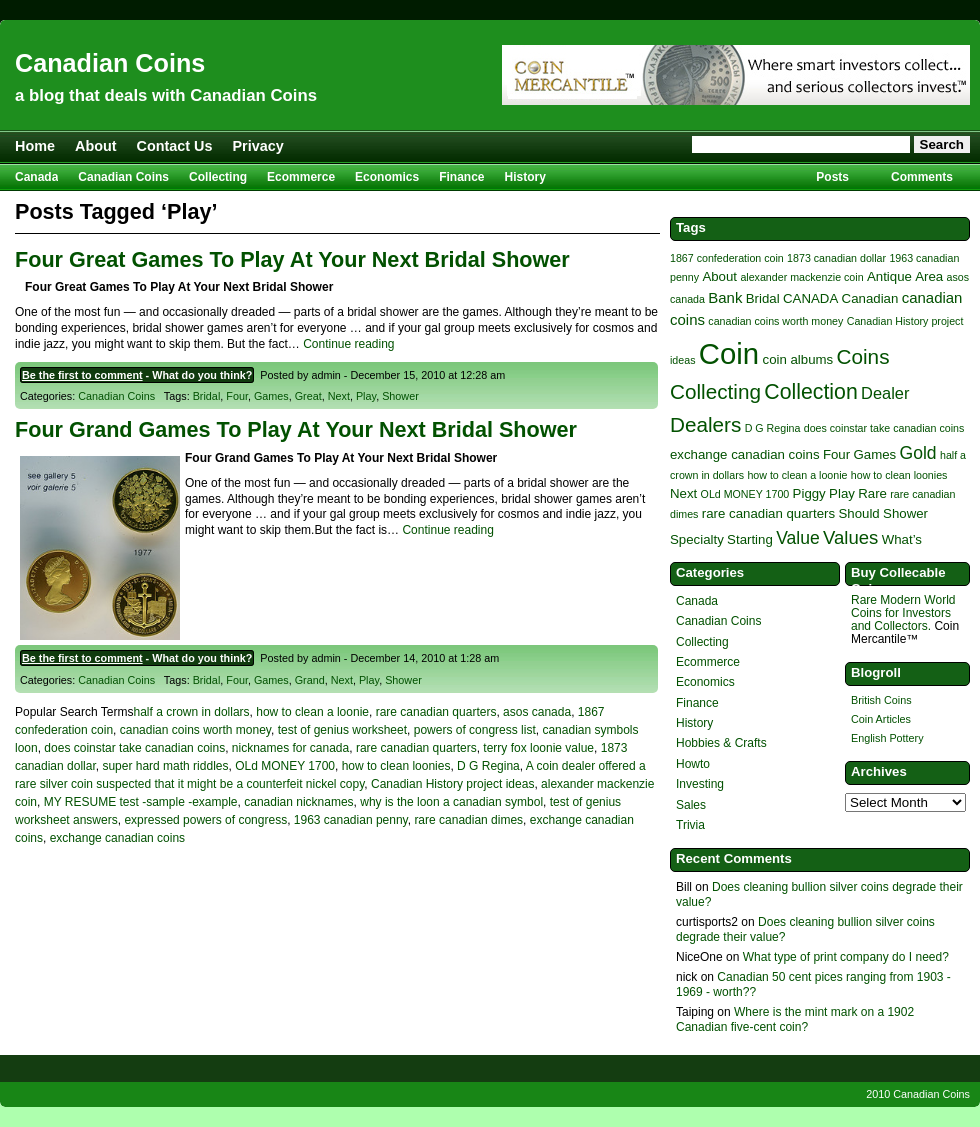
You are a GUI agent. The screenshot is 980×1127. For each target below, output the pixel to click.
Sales (691, 805)
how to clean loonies (396, 766)
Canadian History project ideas (452, 784)
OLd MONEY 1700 (285, 766)
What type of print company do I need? (846, 957)
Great (308, 396)
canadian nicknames (298, 802)
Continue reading (348, 344)
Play (366, 396)
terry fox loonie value (538, 748)
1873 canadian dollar (836, 258)
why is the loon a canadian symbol (451, 802)
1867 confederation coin (727, 258)
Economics (387, 177)
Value (798, 538)
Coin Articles (881, 719)
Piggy (809, 493)
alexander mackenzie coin (801, 277)
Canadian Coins (110, 63)
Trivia (690, 825)
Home (35, 146)
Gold (918, 453)
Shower (400, 396)
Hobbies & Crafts (721, 743)
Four (237, 396)
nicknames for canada (290, 748)
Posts (832, 177)
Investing (700, 784)
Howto (693, 764)
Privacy (258, 146)
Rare (872, 493)
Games (271, 396)
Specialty (697, 539)
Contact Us (175, 146)
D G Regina (488, 766)
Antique (889, 276)
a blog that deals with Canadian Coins (166, 95)
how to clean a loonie (312, 712)
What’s (902, 539)
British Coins (881, 700)
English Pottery (887, 738)
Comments (922, 177)
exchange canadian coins (117, 838)
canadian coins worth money (195, 730)
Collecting (218, 177)
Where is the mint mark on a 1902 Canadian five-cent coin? (795, 1019)
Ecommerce (301, 177)
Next (339, 396)
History (525, 177)
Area (929, 276)
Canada (36, 177)
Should (858, 513)
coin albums (798, 359)
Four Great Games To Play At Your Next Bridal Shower (292, 259)
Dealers (705, 424)
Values (850, 537)
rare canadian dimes (468, 820)
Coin (729, 353)
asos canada (537, 712)
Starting (750, 539)
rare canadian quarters (436, 712)
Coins (863, 356)
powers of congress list (475, 730)
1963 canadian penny (351, 820)
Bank (725, 297)
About (96, 146)
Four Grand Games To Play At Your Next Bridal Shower (296, 429)
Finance (461, 177)
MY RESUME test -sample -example (141, 802)
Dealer (885, 393)
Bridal (207, 396)
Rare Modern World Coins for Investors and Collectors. (903, 613)
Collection (810, 392)
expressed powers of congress (205, 820)
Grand (310, 680)
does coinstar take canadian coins (134, 748)
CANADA (810, 298)
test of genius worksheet (342, 730)
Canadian (870, 298)
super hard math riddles (165, 766)
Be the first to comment (82, 375)
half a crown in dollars (192, 712)
